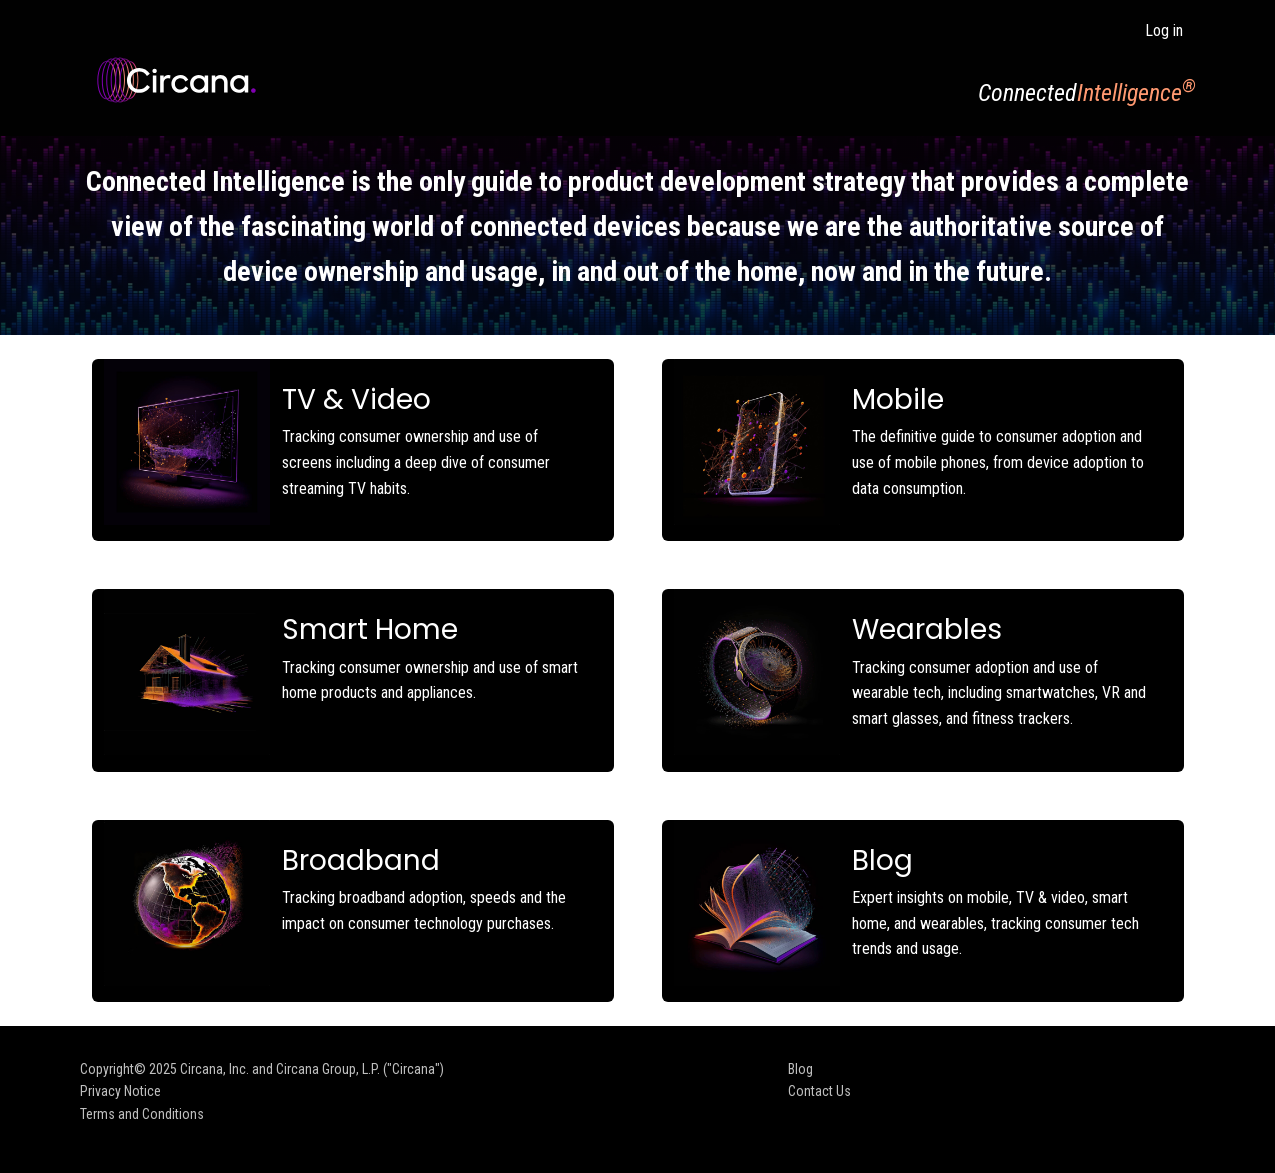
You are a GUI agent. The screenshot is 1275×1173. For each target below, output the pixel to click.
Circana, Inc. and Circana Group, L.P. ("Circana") (312, 1069)
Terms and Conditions (142, 1114)
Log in (1164, 30)
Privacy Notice (120, 1091)
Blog (800, 1069)
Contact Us (819, 1091)
